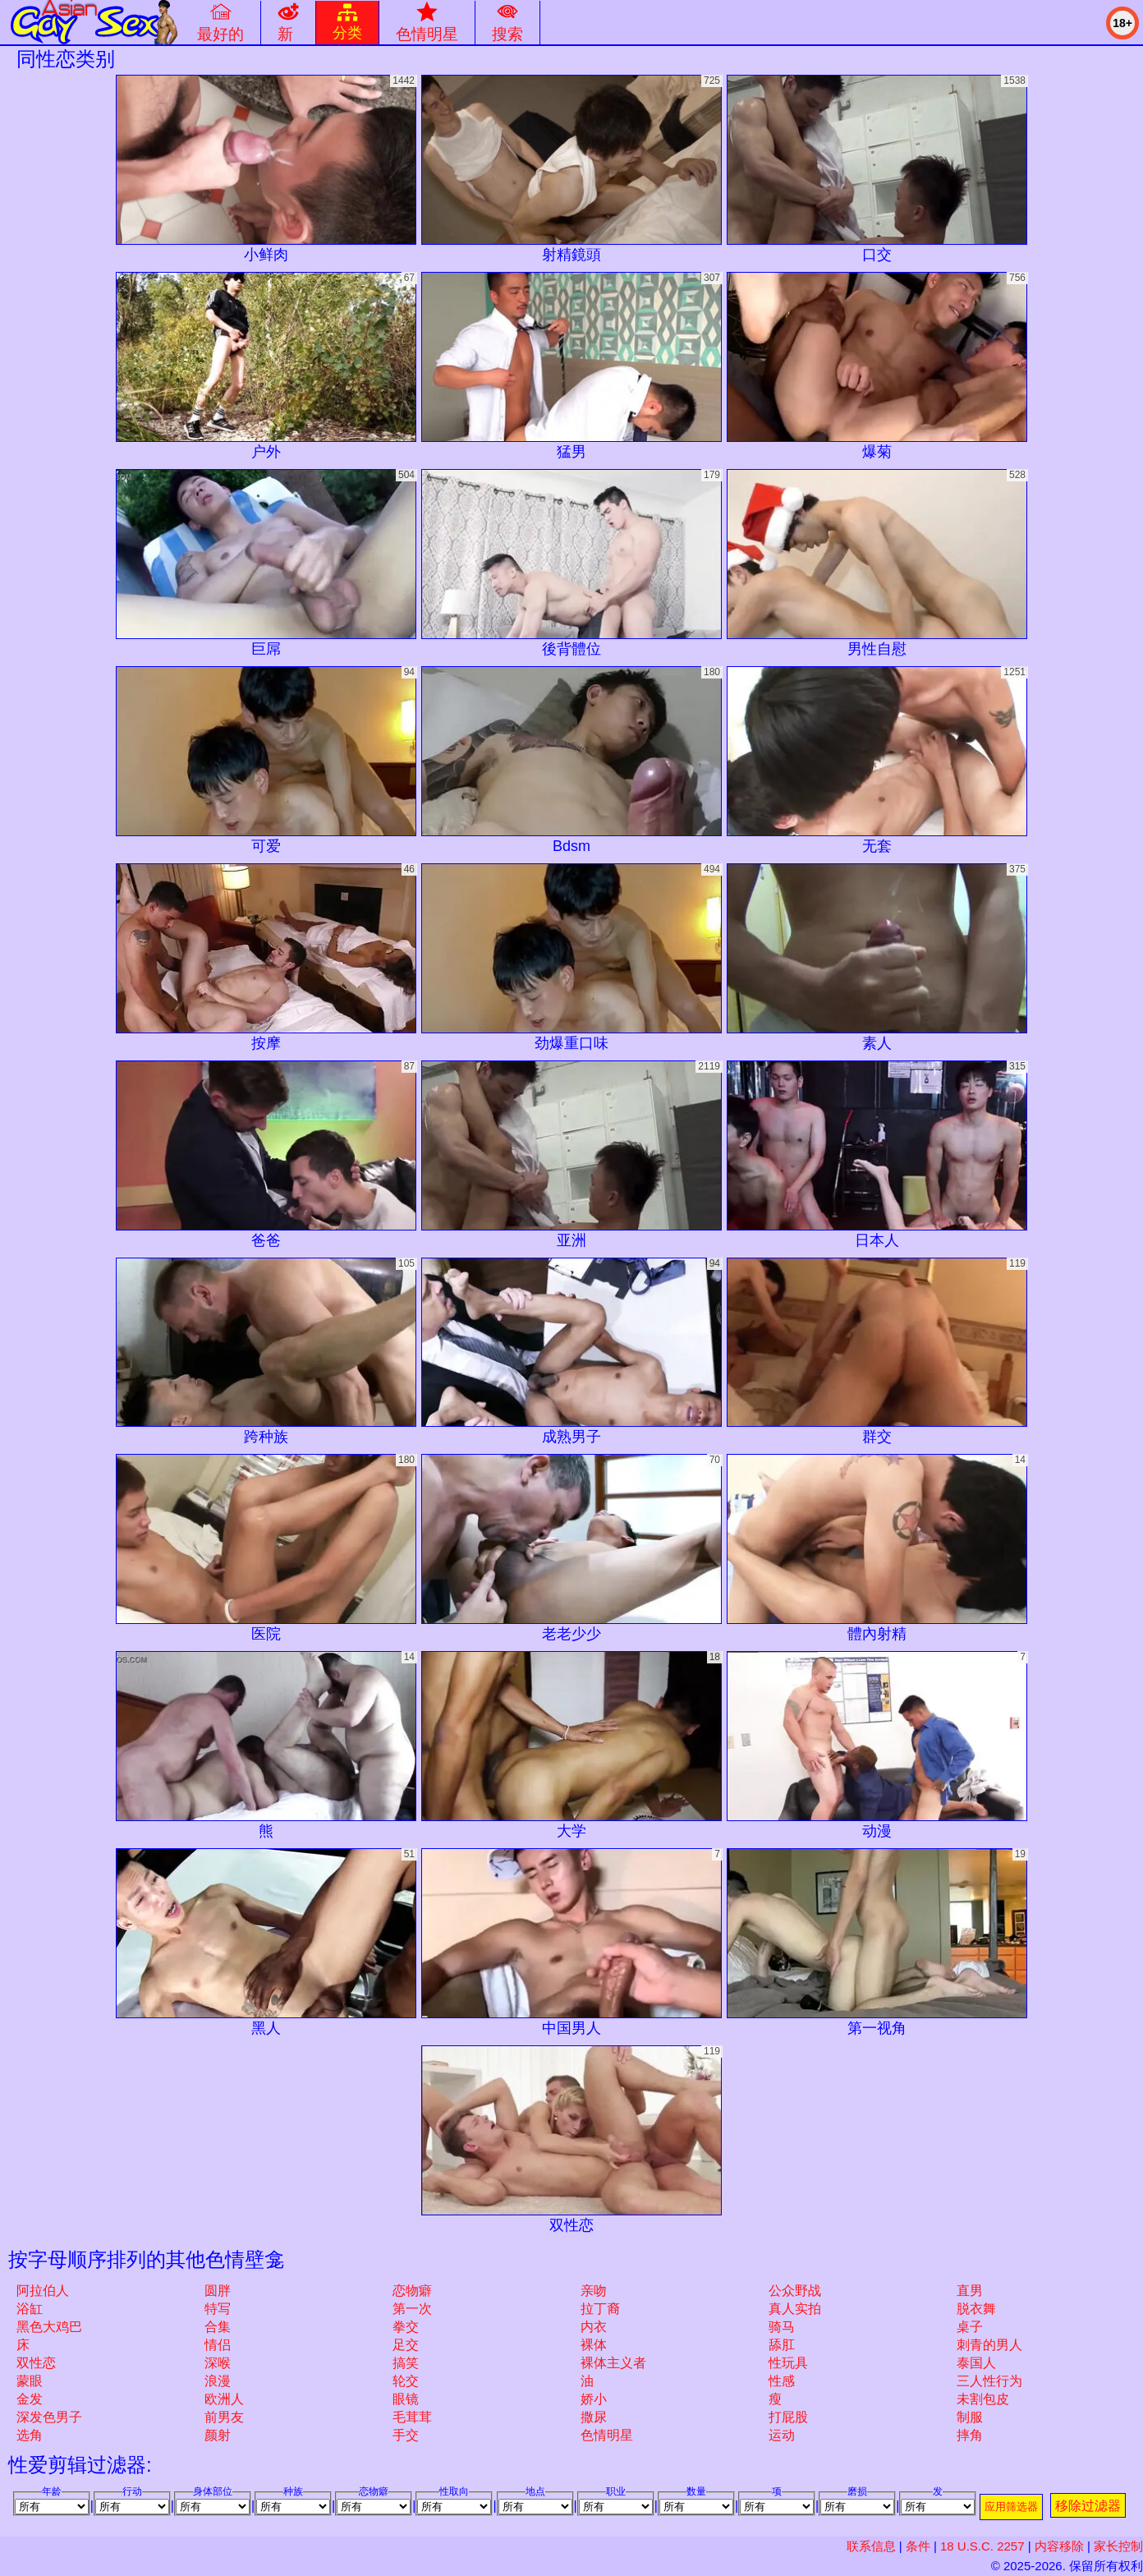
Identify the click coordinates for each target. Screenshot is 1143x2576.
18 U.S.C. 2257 (982, 2546)
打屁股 (788, 2417)
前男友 (224, 2417)
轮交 (405, 2381)
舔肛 (782, 2345)
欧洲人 (224, 2399)
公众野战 (795, 2291)
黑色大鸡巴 (49, 2327)
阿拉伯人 (42, 2291)
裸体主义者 (613, 2363)
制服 (970, 2417)
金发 (29, 2399)
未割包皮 (983, 2399)
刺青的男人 (989, 2345)
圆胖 (217, 2291)
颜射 (217, 2435)
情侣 (217, 2345)
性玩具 (788, 2363)
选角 (29, 2435)
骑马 (782, 2327)
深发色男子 (49, 2417)
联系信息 (871, 2546)
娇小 (594, 2399)
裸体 (594, 2345)
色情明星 (607, 2435)
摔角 (970, 2435)
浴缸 (29, 2309)
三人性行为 (989, 2381)
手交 (405, 2435)
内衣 (594, 2327)
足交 (405, 2345)
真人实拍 (795, 2309)
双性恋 (36, 2363)
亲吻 (594, 2291)
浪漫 (217, 2381)
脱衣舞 (976, 2309)
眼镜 (405, 2399)
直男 (970, 2291)
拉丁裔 (600, 2309)
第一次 (412, 2309)
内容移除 (1059, 2546)
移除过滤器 (1088, 2506)
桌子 (970, 2327)
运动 (782, 2435)
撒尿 (594, 2417)
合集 (217, 2327)
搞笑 (405, 2363)
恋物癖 (412, 2291)
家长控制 (1118, 2546)
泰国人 (976, 2363)
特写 (217, 2309)
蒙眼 (29, 2381)
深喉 (217, 2363)
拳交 (405, 2327)
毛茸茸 (412, 2417)
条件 (918, 2546)
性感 (782, 2381)
